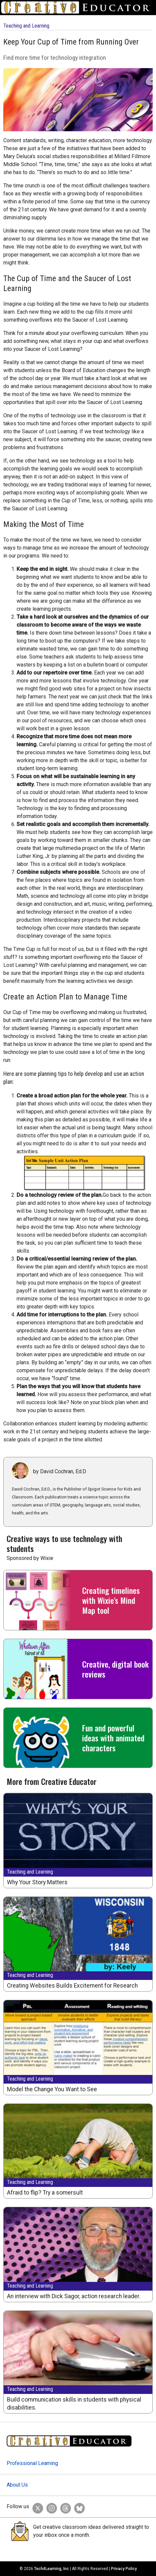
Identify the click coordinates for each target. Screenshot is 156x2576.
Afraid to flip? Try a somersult (45, 2192)
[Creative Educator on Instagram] (50, 2506)
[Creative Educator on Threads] (64, 2506)
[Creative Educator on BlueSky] (78, 2506)
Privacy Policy (124, 2568)
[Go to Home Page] (78, 7)
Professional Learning (32, 2463)
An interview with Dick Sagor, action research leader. (73, 2296)
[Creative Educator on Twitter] (36, 2506)
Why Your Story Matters (37, 1882)
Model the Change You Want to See (52, 2089)
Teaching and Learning (26, 26)
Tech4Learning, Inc (51, 2568)
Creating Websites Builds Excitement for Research (72, 1985)
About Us (17, 2485)
